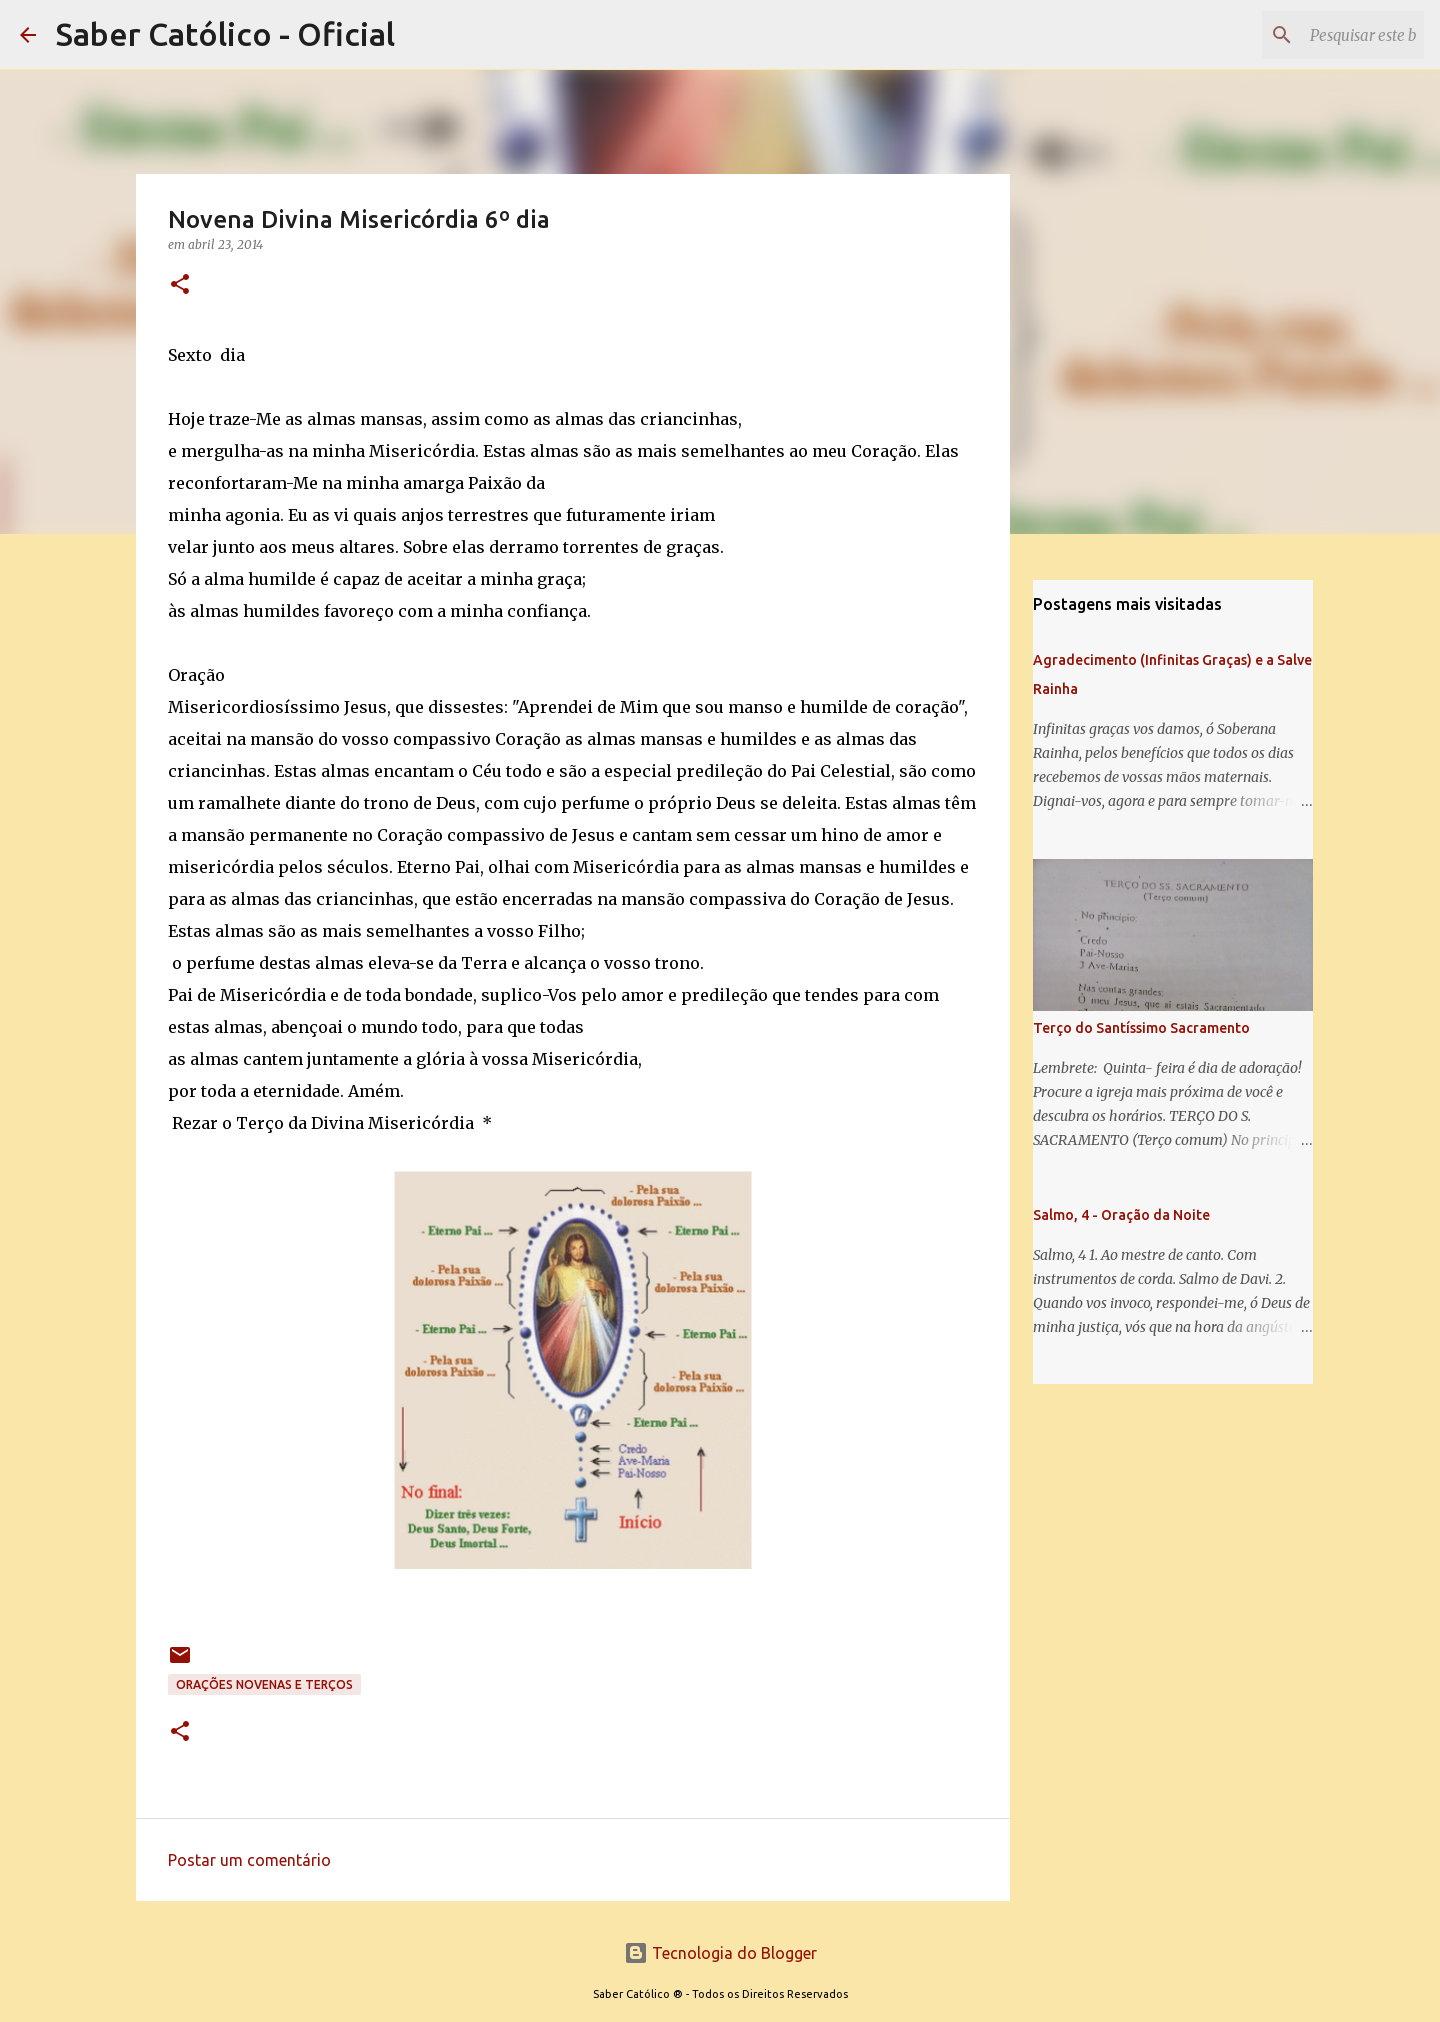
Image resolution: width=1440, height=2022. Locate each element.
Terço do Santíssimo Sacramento (1141, 1028)
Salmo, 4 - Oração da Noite (1121, 1215)
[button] (180, 285)
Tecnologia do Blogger (720, 1953)
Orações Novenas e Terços (264, 1684)
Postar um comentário (249, 1860)
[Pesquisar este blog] (1319, 35)
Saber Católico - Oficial (225, 34)
